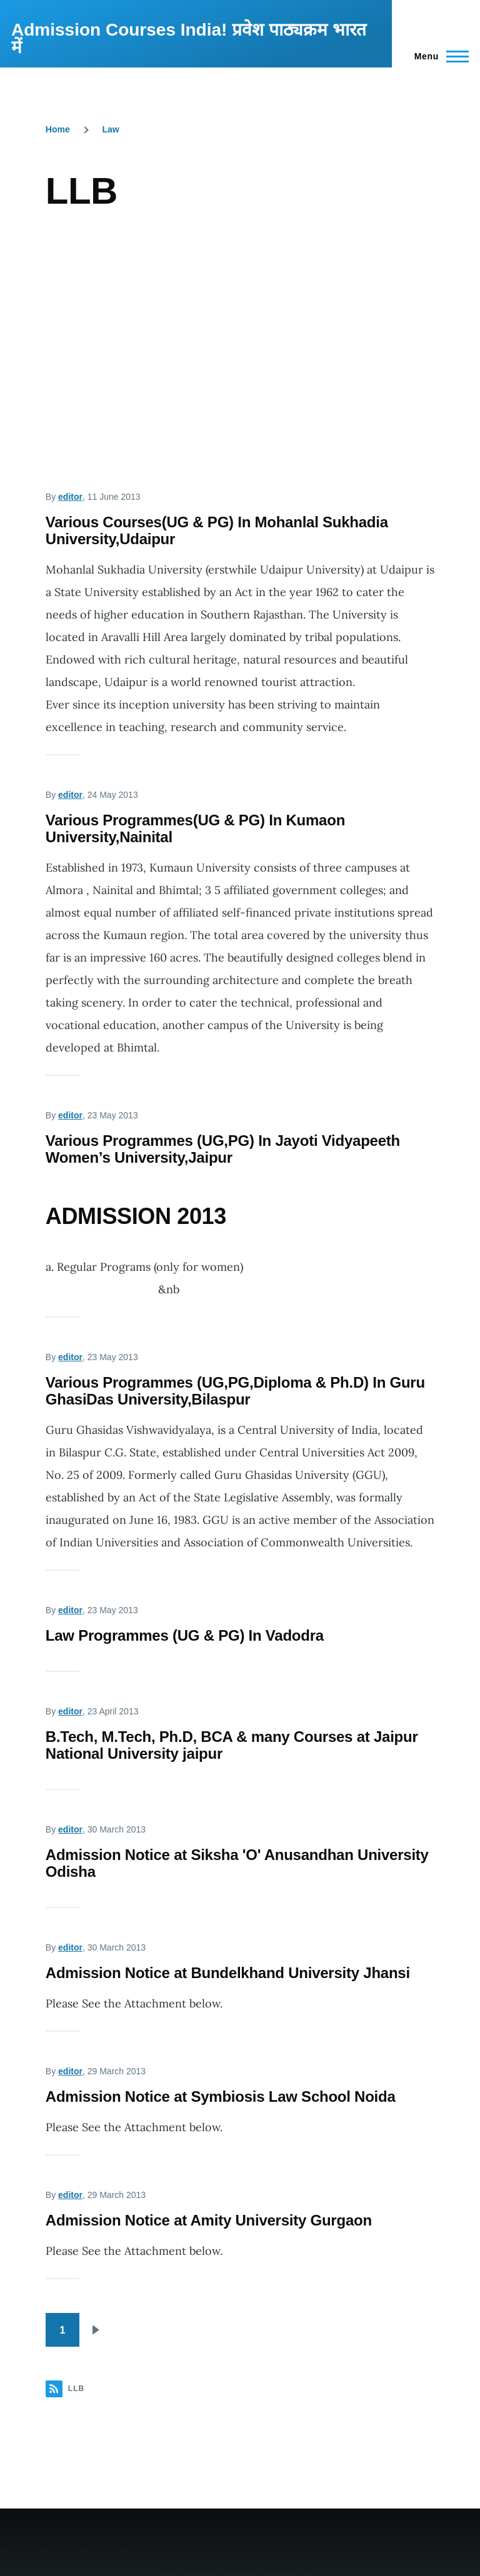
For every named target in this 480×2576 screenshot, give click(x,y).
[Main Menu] (437, 56)
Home (58, 129)
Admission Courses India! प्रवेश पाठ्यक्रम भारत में (188, 38)
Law (110, 129)
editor (70, 497)
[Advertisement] (240, 329)
